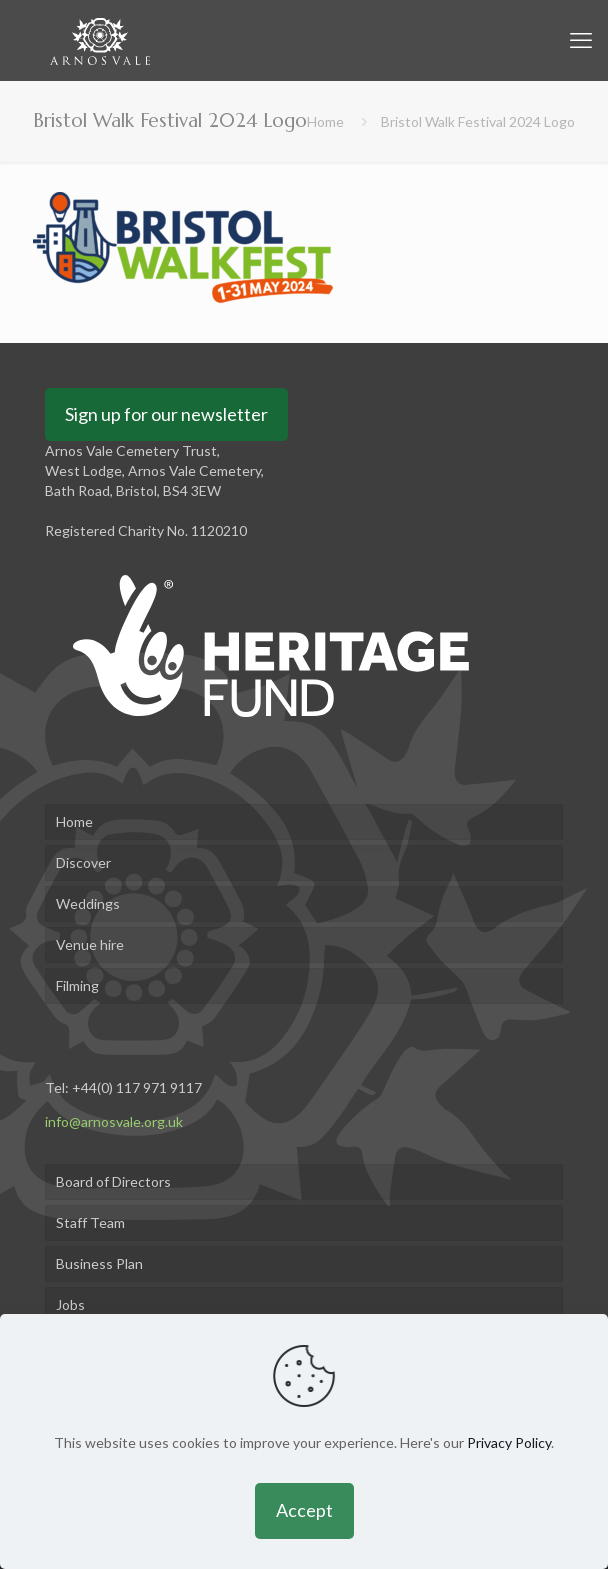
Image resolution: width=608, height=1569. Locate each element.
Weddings (88, 903)
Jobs (70, 1304)
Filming (77, 985)
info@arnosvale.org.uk (114, 1121)
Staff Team (90, 1222)
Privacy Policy (509, 1442)
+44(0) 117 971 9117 (137, 1087)
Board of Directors (113, 1181)
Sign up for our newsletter (166, 414)
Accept (304, 1510)
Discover (83, 862)
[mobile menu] (581, 40)
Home (325, 121)
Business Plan (99, 1263)
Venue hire (90, 944)
